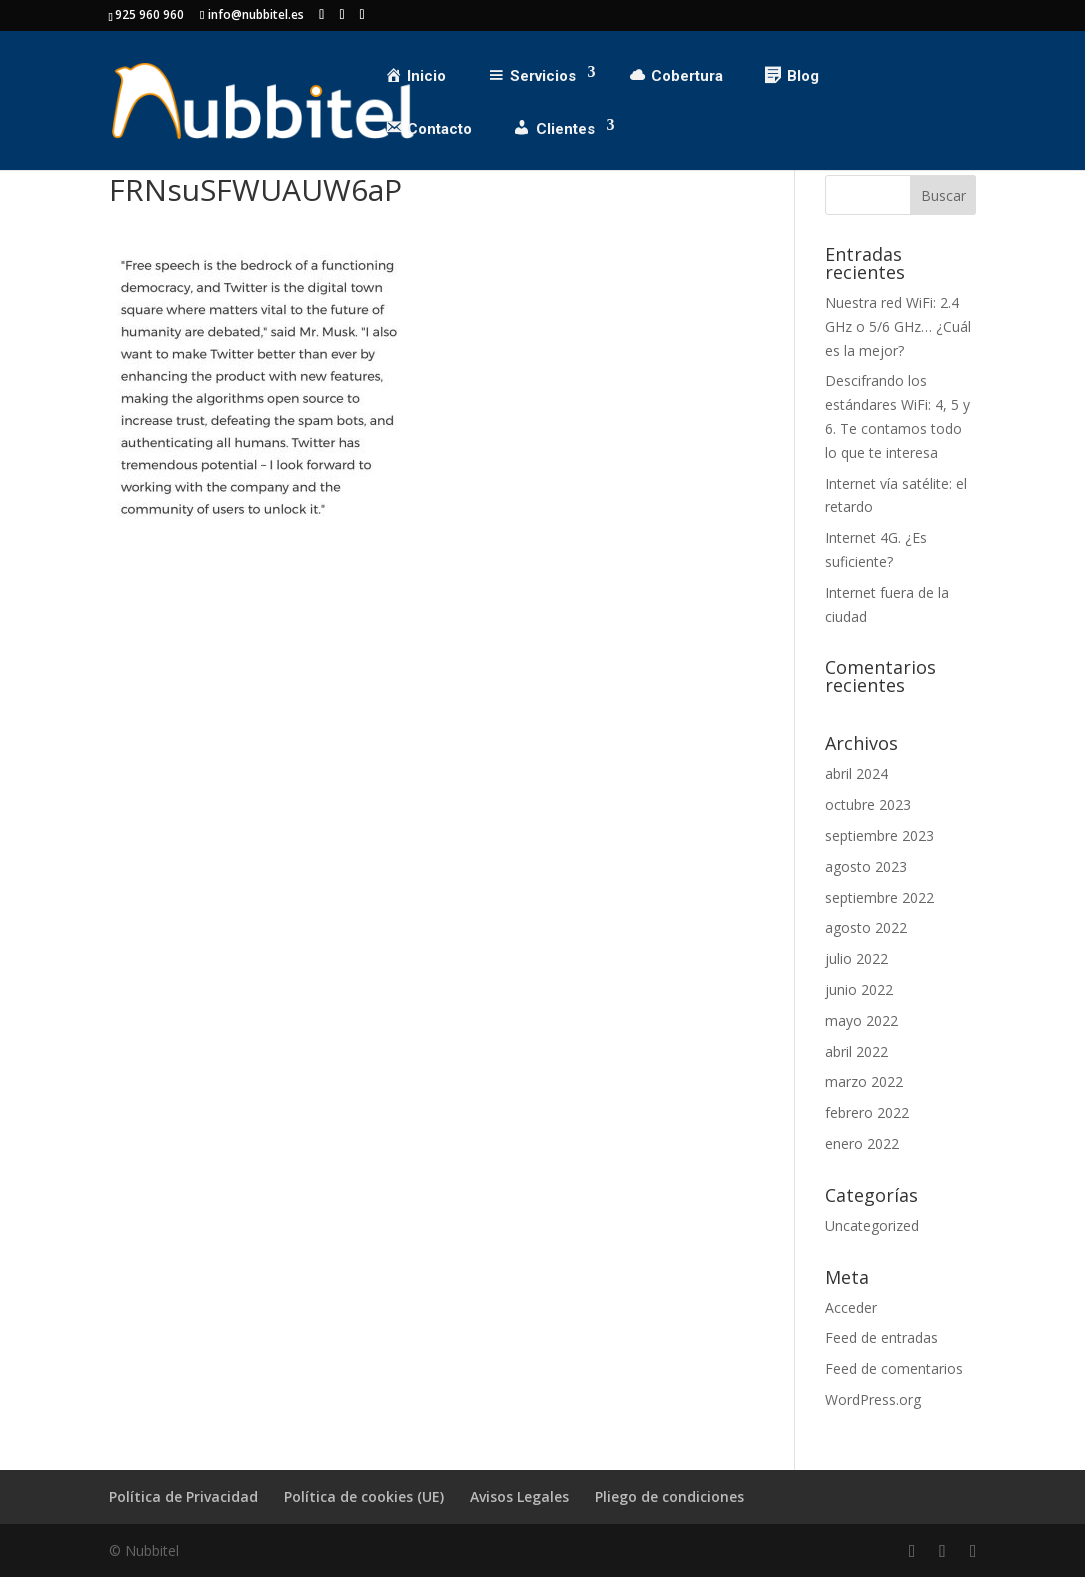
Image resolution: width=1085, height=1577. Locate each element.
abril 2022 (856, 1051)
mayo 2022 (861, 1020)
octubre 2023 (868, 804)
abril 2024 (856, 773)
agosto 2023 (866, 866)
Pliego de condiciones (669, 1496)
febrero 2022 (867, 1112)
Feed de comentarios (894, 1368)
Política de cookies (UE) (364, 1496)
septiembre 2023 (879, 835)
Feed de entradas (881, 1337)
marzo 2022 (864, 1081)
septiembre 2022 (879, 897)
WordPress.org (873, 1399)
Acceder (851, 1307)
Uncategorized (872, 1225)
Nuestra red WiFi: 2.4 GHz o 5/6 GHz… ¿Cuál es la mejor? (898, 326)
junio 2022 (859, 989)
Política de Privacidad (183, 1496)
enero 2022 (862, 1143)
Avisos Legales (519, 1496)
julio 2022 (856, 958)
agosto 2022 (866, 927)
